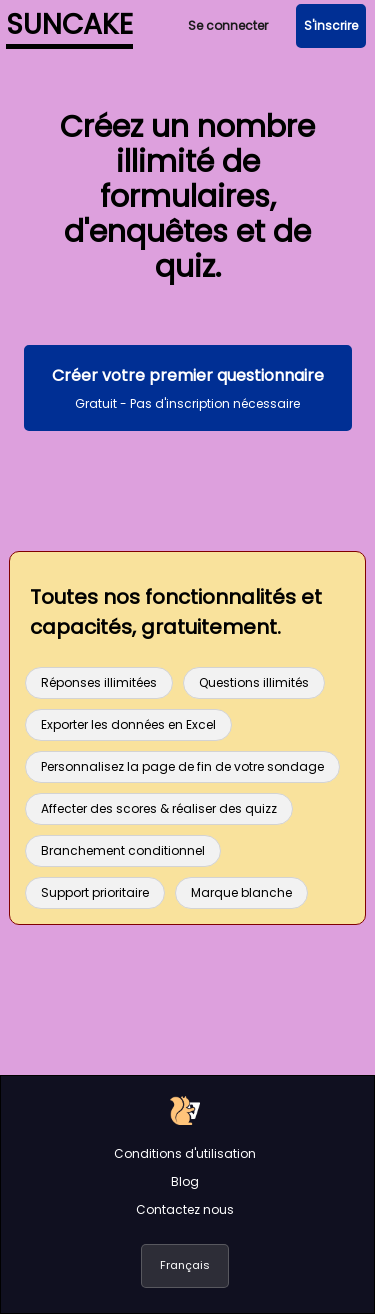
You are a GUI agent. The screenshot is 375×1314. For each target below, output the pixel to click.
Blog (185, 1181)
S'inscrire (331, 25)
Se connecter (228, 25)
